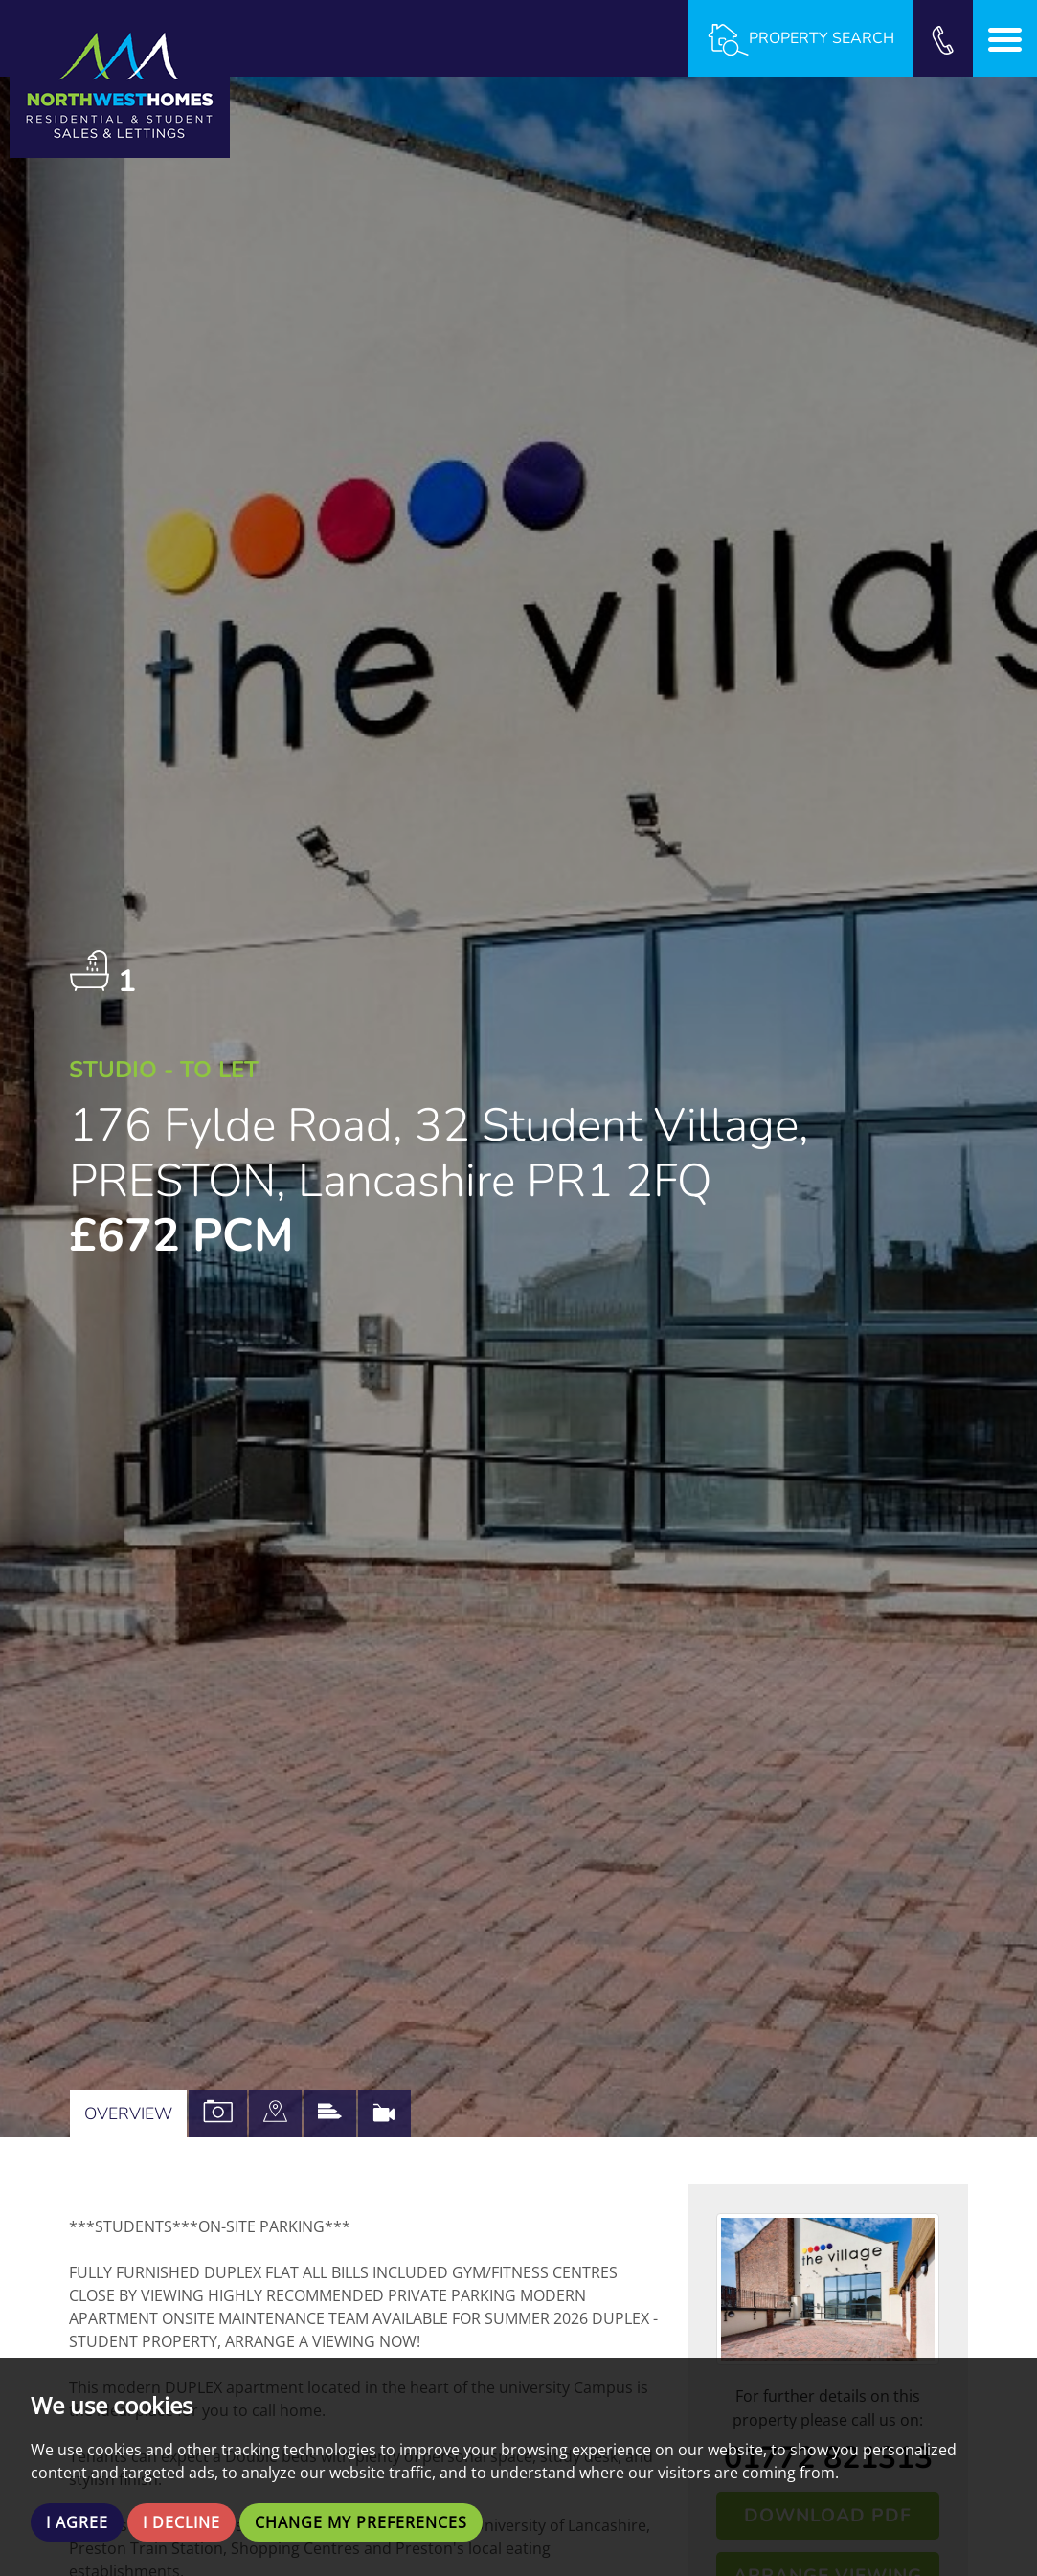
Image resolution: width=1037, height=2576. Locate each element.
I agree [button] (77, 2522)
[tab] (275, 2113)
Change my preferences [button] (361, 2522)
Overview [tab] (128, 2113)
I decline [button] (181, 2522)
